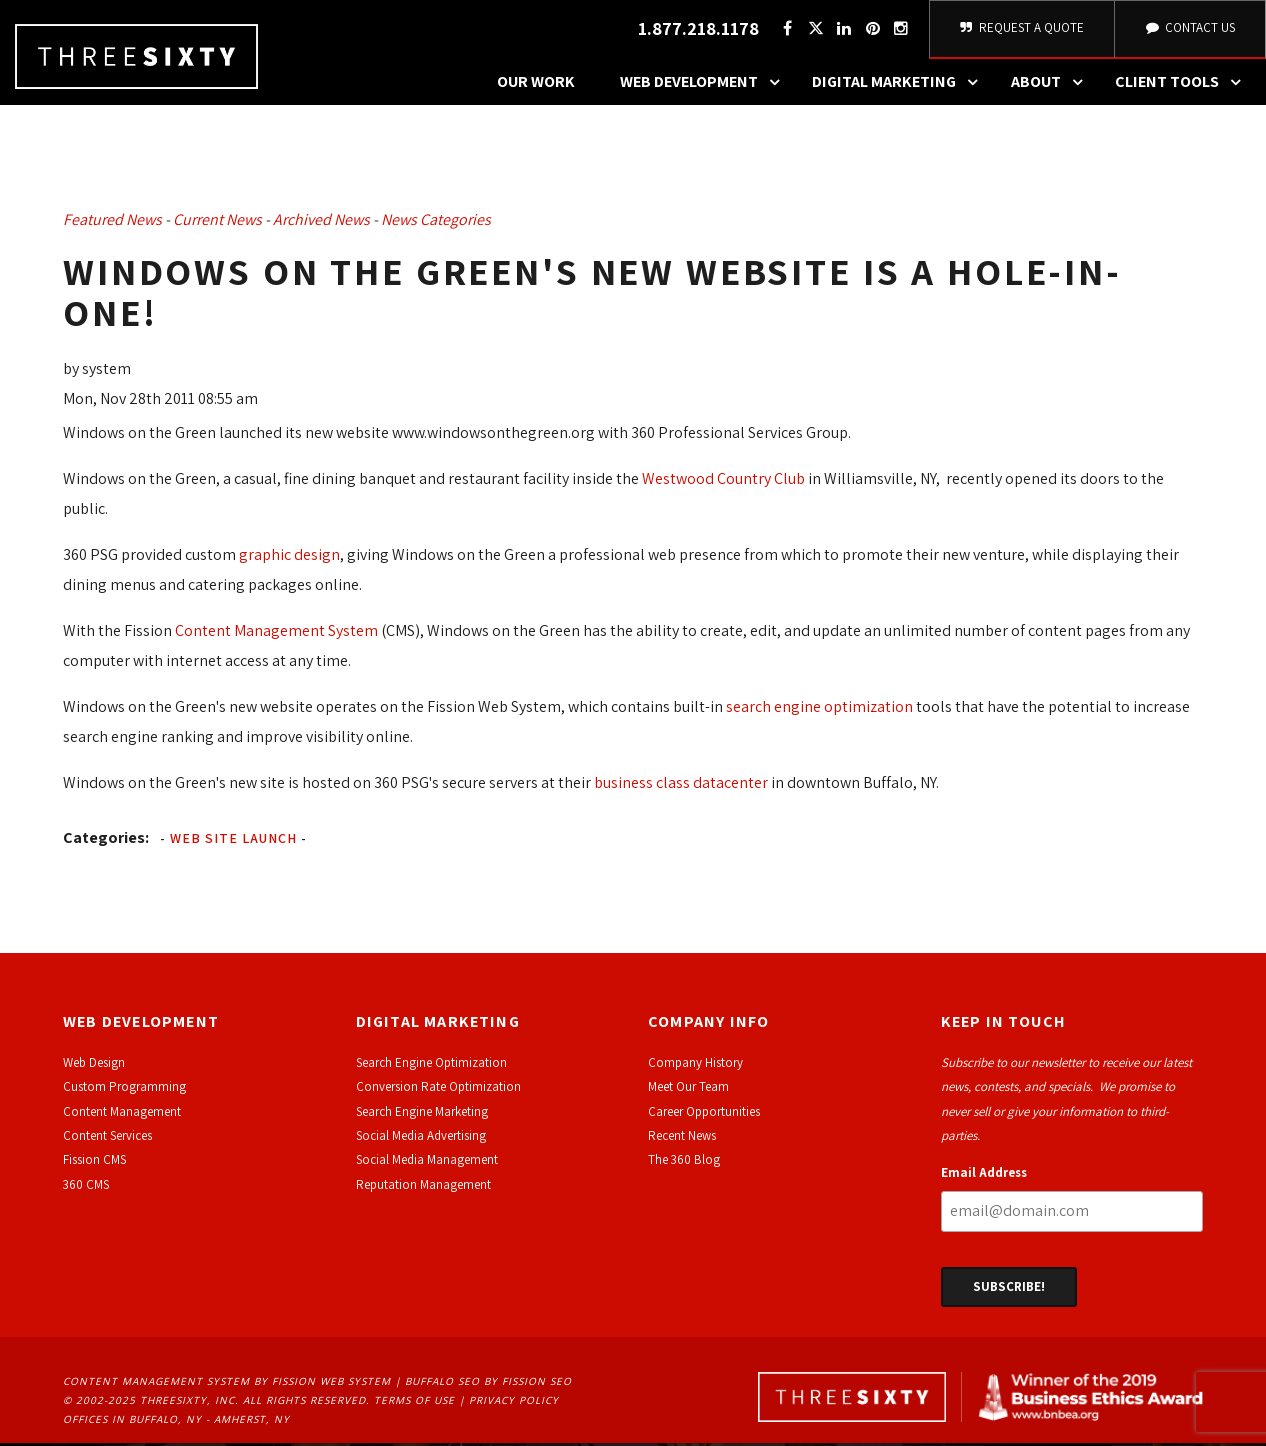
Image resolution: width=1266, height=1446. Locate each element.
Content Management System (276, 633)
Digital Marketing (900, 85)
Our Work (536, 84)
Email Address (984, 1175)
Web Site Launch (233, 841)
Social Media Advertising (421, 1138)
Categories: (106, 840)
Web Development (705, 85)
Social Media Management (427, 1162)
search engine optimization (819, 709)
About (1052, 85)
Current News (217, 222)
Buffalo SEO (442, 1384)
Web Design (94, 1065)
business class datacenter (681, 785)
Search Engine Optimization (431, 1065)
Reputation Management (423, 1187)
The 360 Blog (684, 1162)
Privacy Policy (514, 1403)
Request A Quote (1022, 29)
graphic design (289, 557)
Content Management (122, 1114)
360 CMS (86, 1187)
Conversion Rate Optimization (438, 1089)
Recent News (682, 1138)
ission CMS (97, 1162)
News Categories (436, 222)
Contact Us (1190, 29)
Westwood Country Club (722, 481)
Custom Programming (124, 1089)
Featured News (112, 222)
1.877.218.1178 (698, 30)
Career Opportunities (704, 1114)
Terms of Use (414, 1403)
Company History (695, 1065)
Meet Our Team (688, 1089)
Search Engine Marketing (422, 1114)
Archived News (321, 222)
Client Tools (1183, 85)
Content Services (107, 1138)
